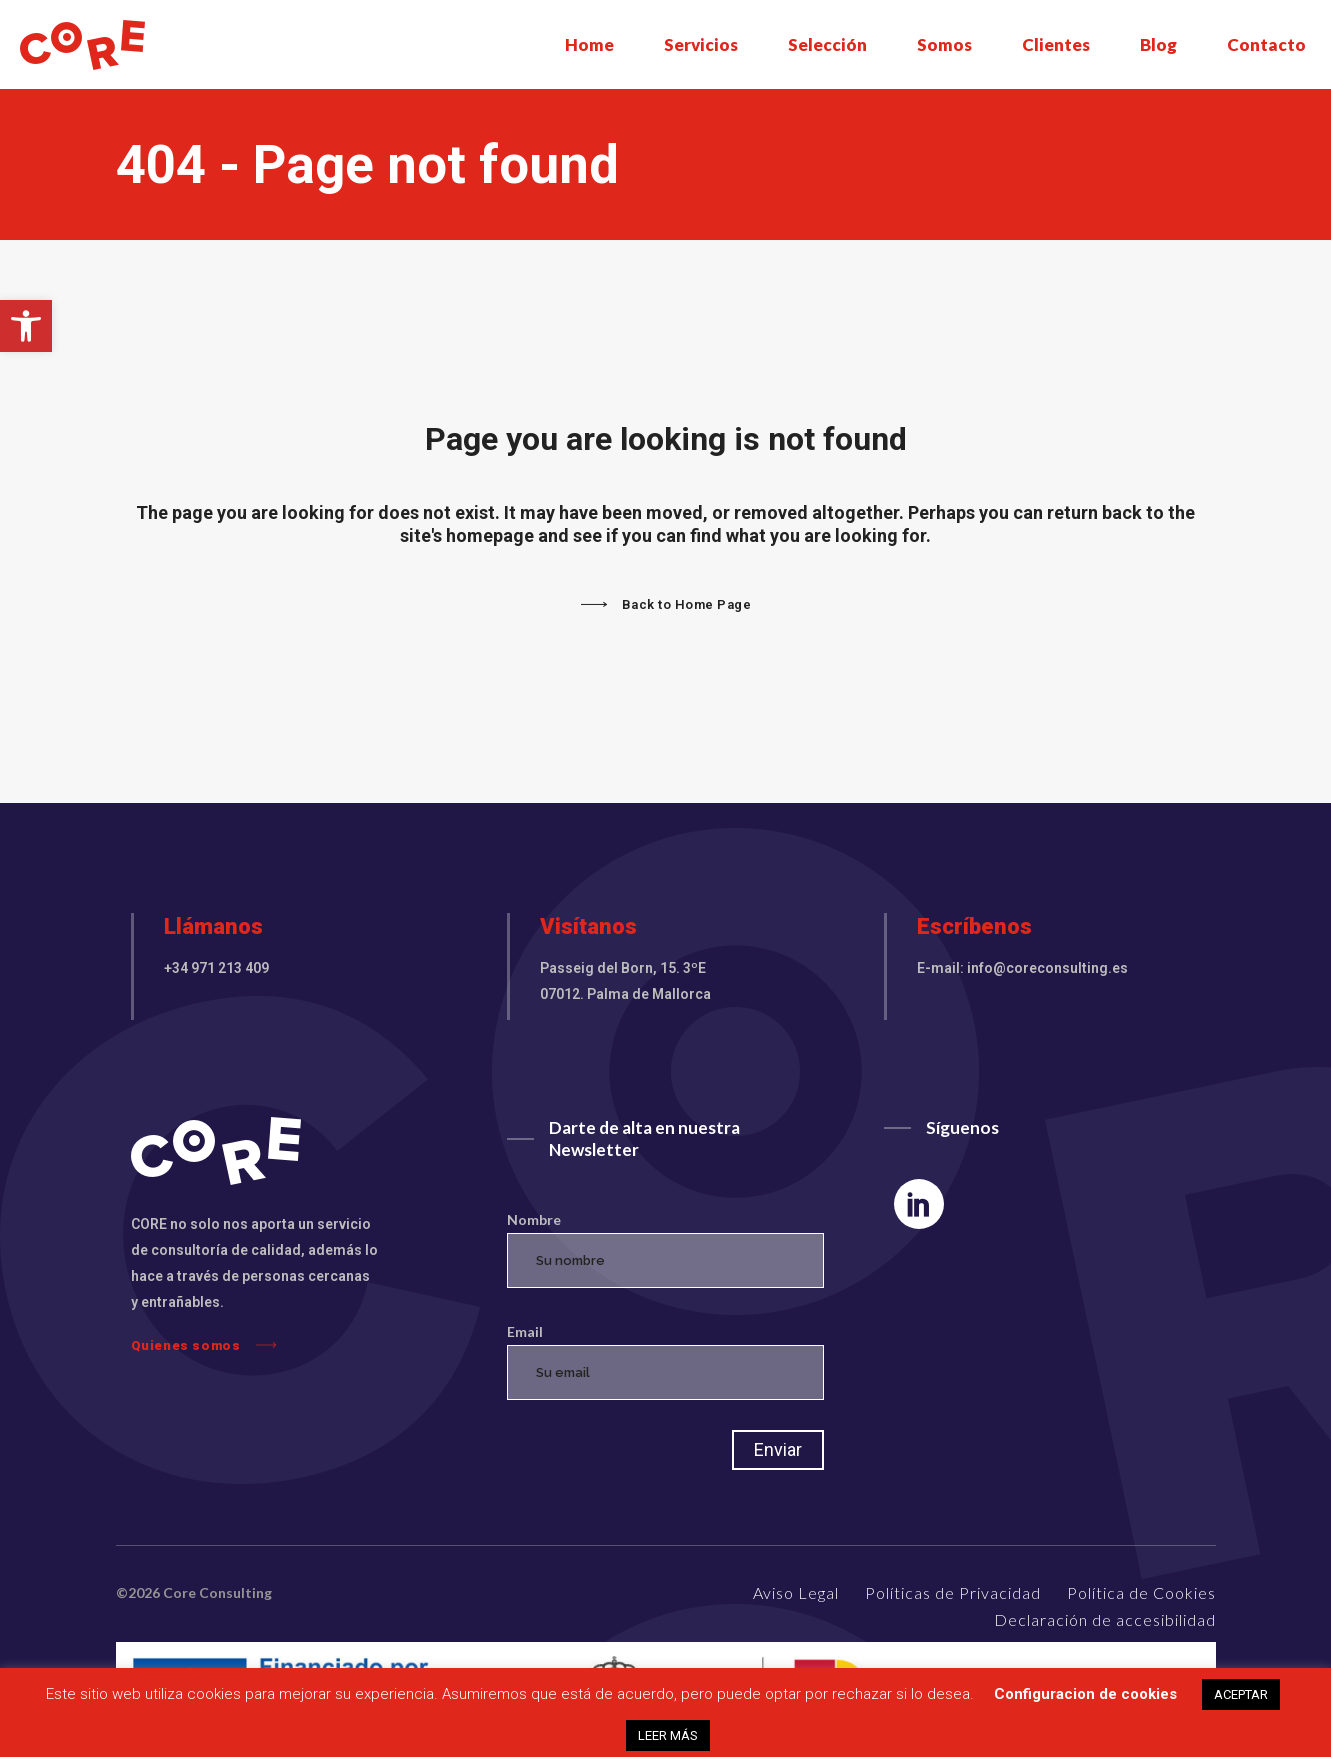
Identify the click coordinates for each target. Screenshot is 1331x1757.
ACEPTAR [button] (1241, 1694)
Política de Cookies (1141, 1592)
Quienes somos (204, 1345)
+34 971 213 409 (216, 968)
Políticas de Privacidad (953, 1592)
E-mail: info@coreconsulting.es (1022, 968)
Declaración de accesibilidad (1105, 1619)
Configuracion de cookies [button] (1085, 1694)
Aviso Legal (796, 1592)
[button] (26, 326)
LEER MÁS (668, 1735)
